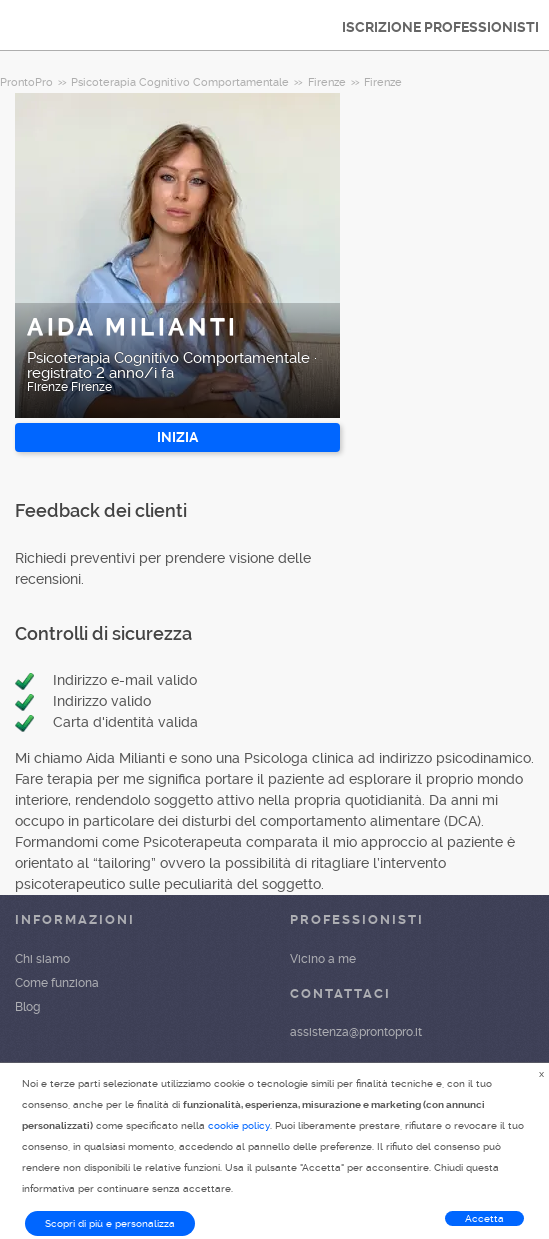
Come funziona (57, 983)
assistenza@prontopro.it (356, 1032)
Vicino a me (323, 959)
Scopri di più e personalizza (110, 1223)
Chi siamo (42, 959)
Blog (27, 1007)
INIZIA (177, 437)
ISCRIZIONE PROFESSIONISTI (440, 27)
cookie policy (239, 1125)
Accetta (484, 1218)
